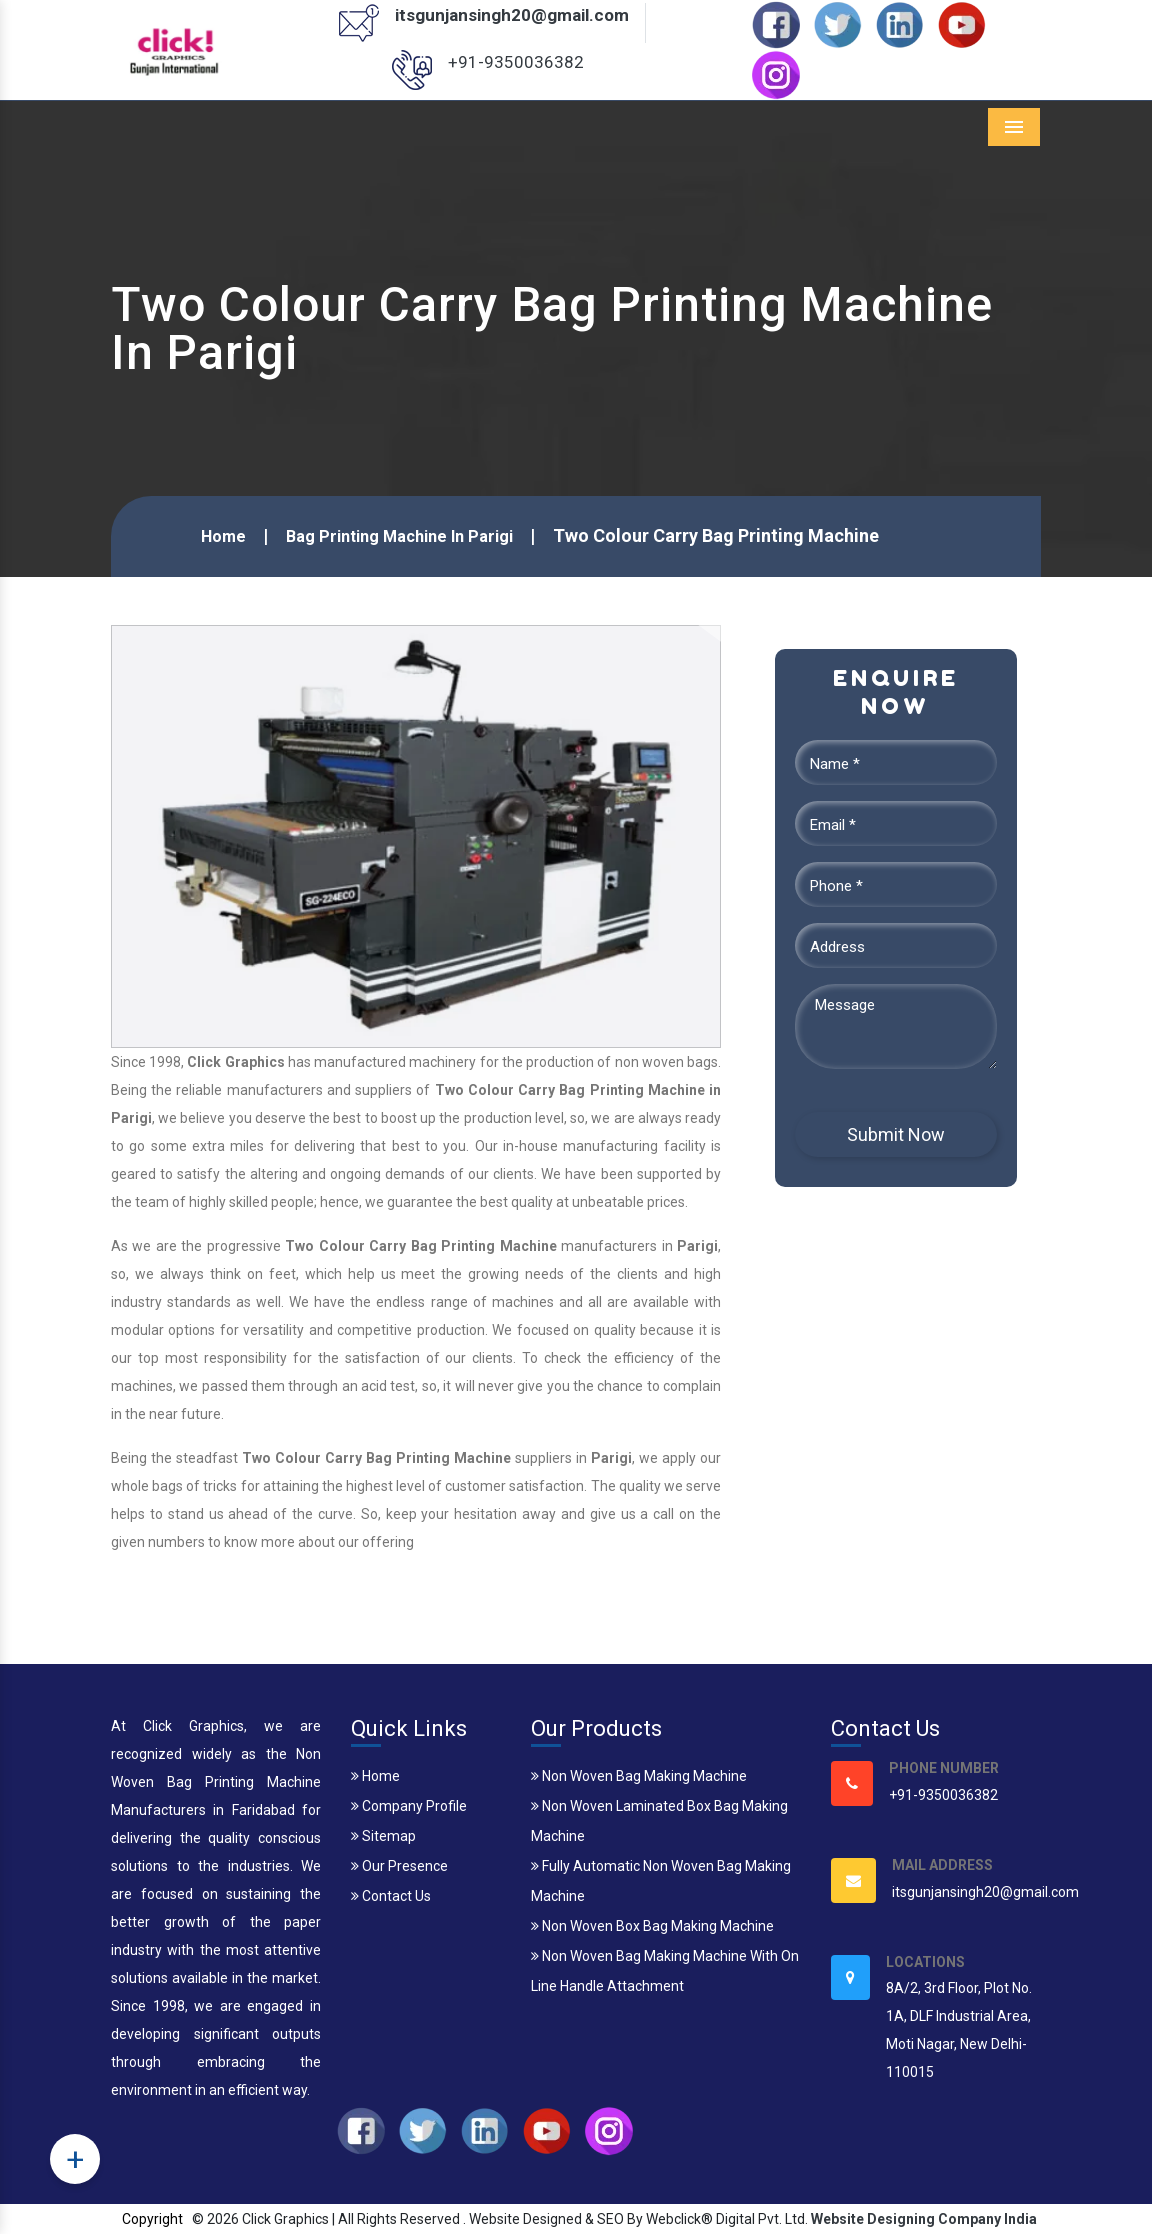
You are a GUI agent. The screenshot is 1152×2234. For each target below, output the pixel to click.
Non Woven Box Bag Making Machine (652, 1926)
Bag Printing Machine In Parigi (399, 536)
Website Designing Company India (924, 2219)
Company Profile (409, 1806)
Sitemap (383, 1836)
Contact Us (391, 1896)
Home (223, 536)
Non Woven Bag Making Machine (639, 1776)
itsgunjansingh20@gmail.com (512, 15)
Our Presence (399, 1866)
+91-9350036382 (516, 62)
